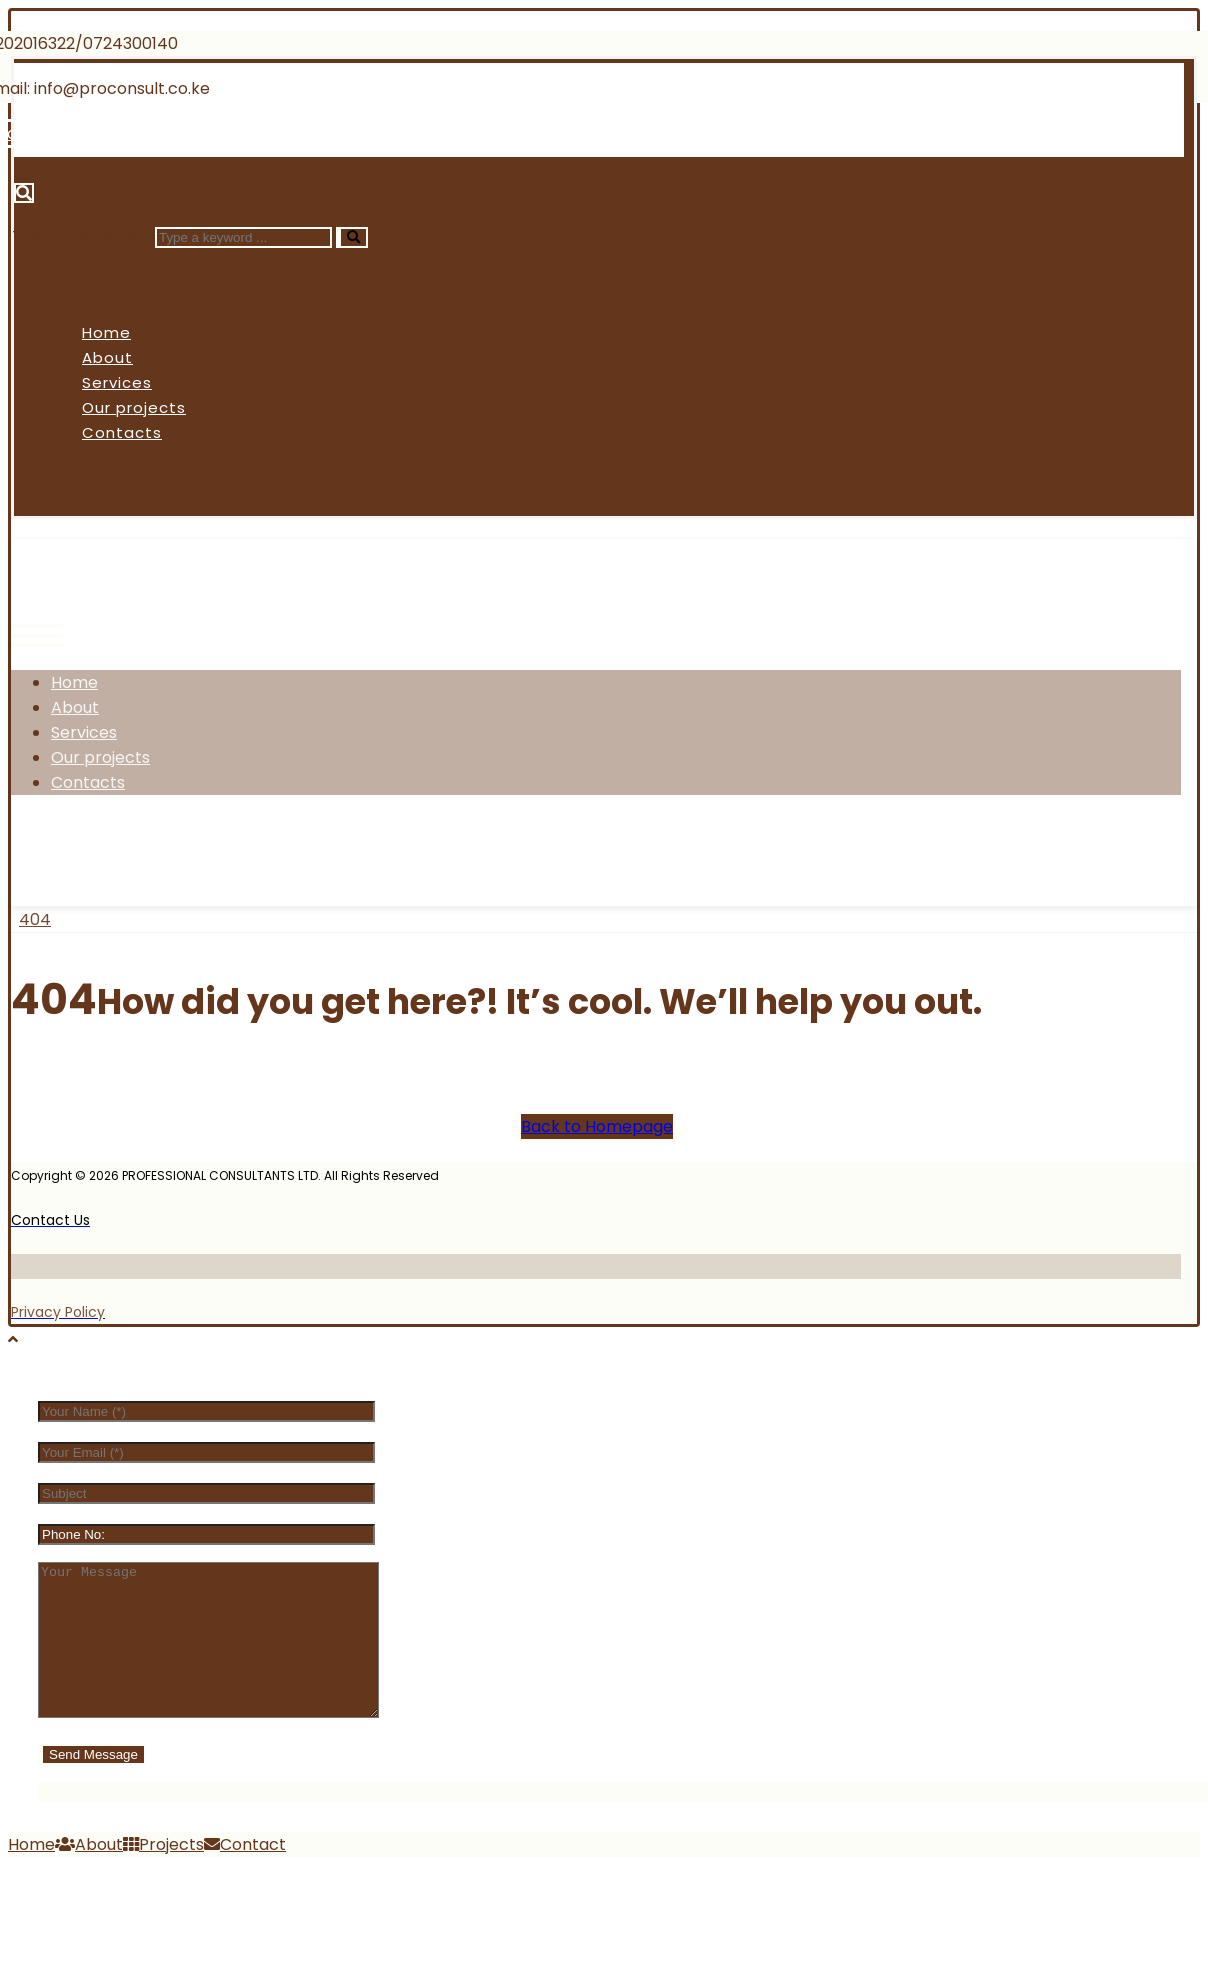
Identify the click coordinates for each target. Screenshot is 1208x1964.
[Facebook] (53, 848)
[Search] (352, 237)
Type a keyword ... (81, 236)
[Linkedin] (255, 133)
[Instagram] (203, 848)
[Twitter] (127, 848)
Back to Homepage (597, 1126)
